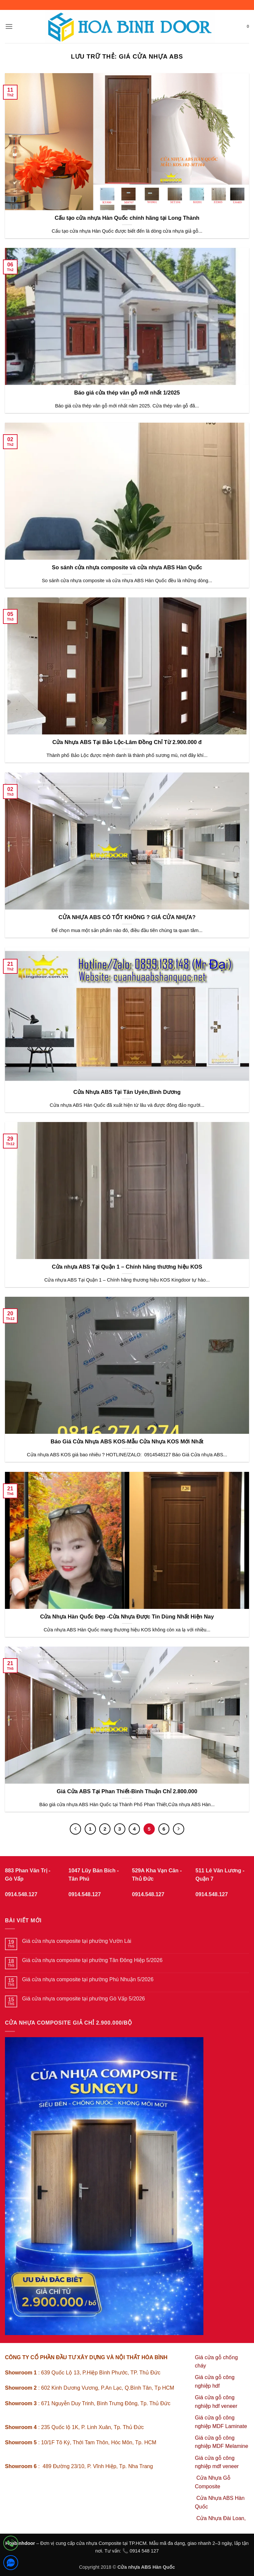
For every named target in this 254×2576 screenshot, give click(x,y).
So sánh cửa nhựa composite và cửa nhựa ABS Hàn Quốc (127, 567)
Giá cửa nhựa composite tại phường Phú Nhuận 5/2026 (87, 1979)
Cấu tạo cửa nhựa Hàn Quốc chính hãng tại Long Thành (127, 218)
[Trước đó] (75, 1829)
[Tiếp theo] (178, 1829)
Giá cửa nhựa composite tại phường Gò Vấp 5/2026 (83, 1998)
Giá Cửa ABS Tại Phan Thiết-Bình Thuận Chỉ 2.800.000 (127, 1791)
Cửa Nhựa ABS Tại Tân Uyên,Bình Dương (127, 1092)
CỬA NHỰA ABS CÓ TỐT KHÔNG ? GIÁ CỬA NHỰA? (127, 917)
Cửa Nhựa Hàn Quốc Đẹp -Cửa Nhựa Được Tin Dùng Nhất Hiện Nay (127, 1617)
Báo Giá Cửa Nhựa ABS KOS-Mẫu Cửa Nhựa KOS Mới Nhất (127, 1441)
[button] (9, 26)
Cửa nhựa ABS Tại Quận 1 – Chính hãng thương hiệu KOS (127, 1267)
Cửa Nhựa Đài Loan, (221, 2518)
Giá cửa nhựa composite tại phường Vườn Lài (76, 1941)
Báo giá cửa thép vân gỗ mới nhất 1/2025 (127, 393)
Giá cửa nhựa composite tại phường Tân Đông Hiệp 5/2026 (92, 1960)
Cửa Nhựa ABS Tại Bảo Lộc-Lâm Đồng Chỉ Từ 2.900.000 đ (126, 742)
